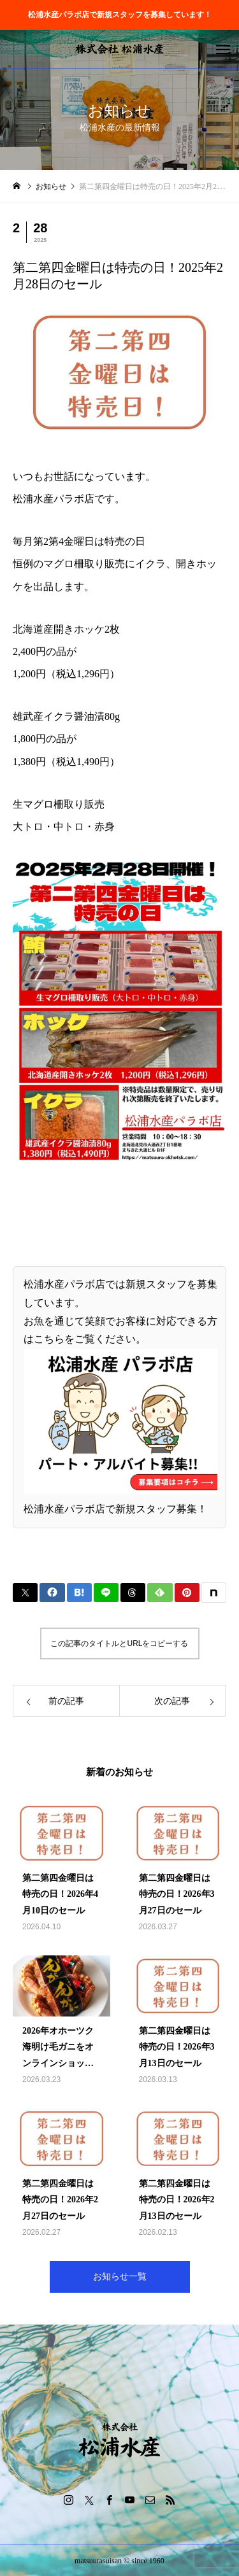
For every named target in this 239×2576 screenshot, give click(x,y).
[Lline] (106, 1592)
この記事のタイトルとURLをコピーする (119, 1643)
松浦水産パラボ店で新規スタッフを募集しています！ (120, 14)
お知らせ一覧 (120, 2276)
